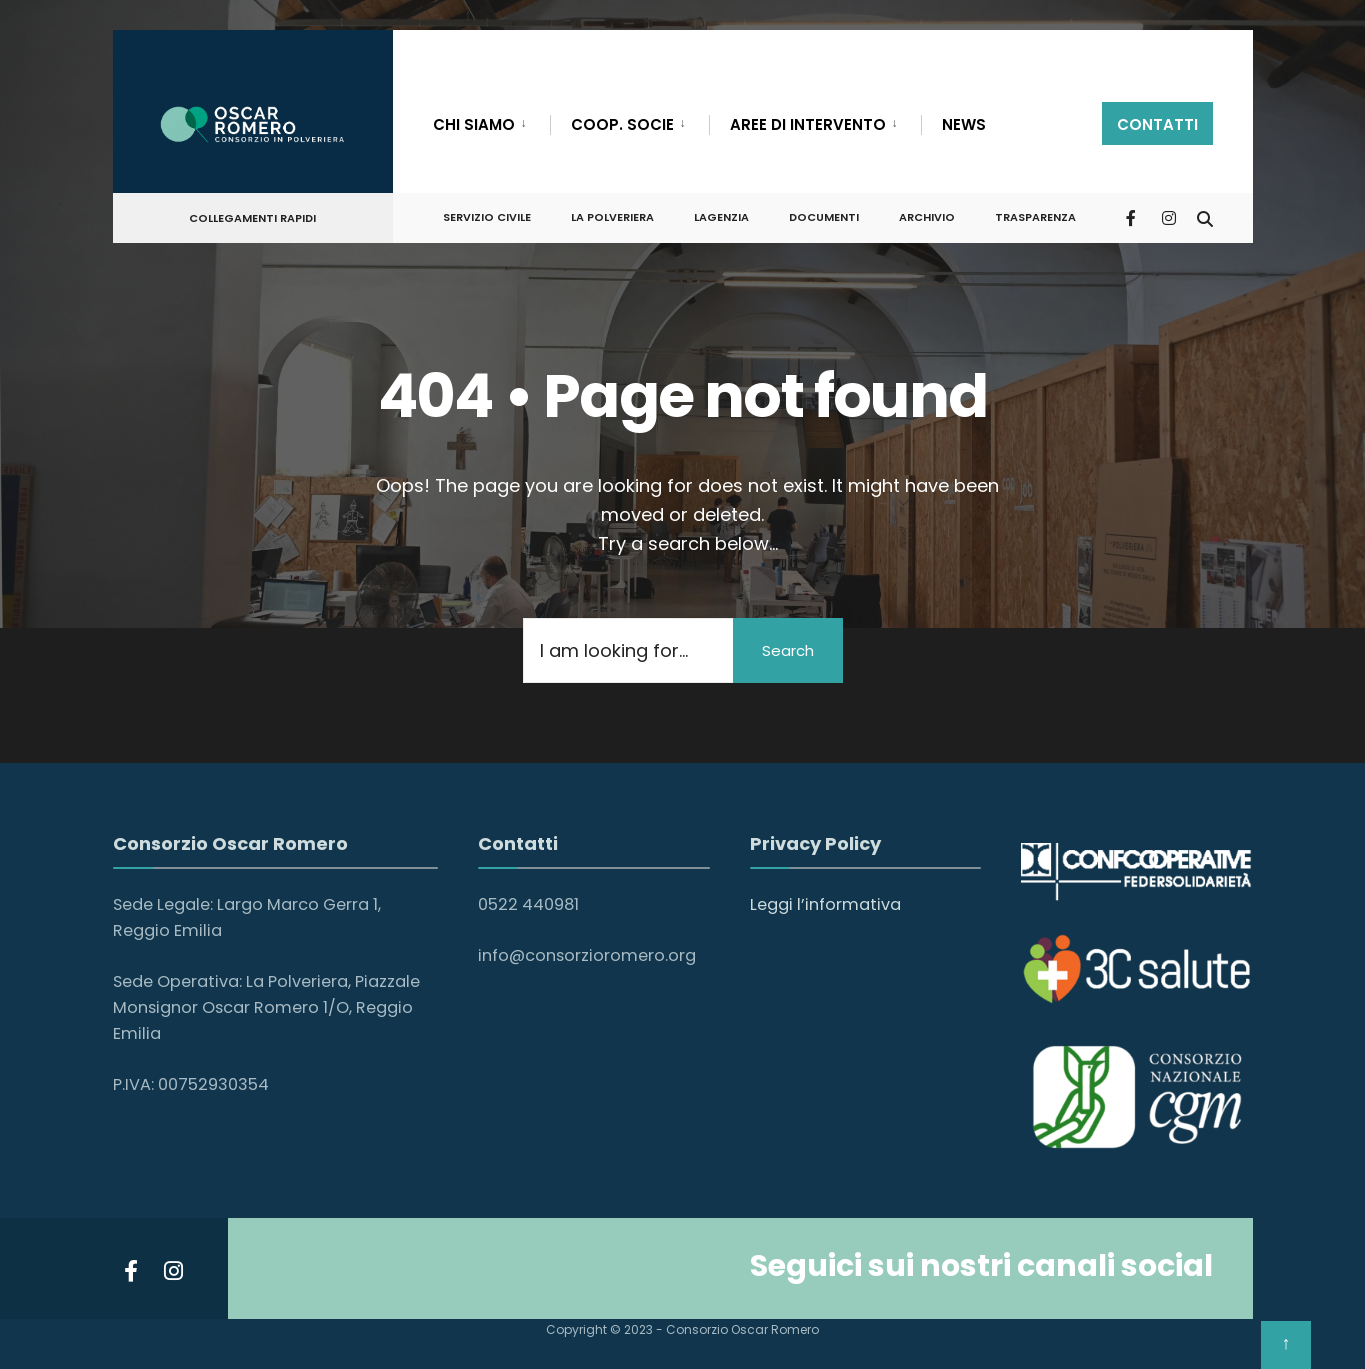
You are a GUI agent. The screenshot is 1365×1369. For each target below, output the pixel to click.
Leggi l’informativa (825, 904)
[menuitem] (491, 121)
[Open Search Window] (1205, 216)
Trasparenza (1035, 217)
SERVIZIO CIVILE (487, 217)
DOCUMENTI (824, 217)
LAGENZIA (721, 217)
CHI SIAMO (474, 124)
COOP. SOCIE (622, 124)
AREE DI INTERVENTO (808, 124)
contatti (1157, 124)
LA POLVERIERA (612, 217)
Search (788, 650)
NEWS (964, 124)
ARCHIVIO (927, 217)
